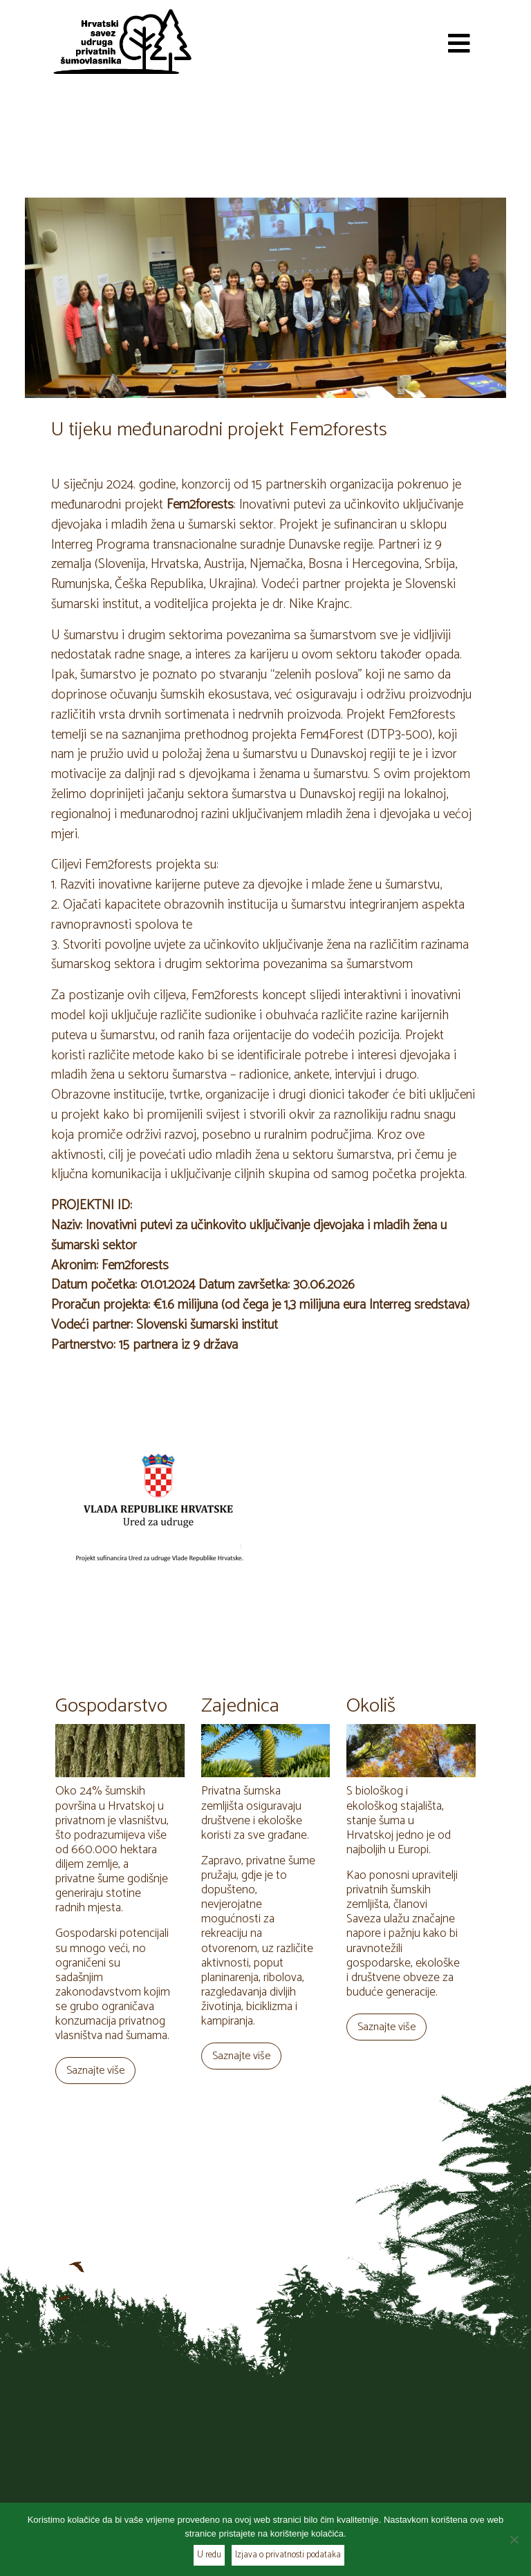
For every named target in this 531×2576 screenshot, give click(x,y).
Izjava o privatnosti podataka (288, 2555)
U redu (209, 2555)
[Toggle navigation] (458, 41)
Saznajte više (95, 2070)
